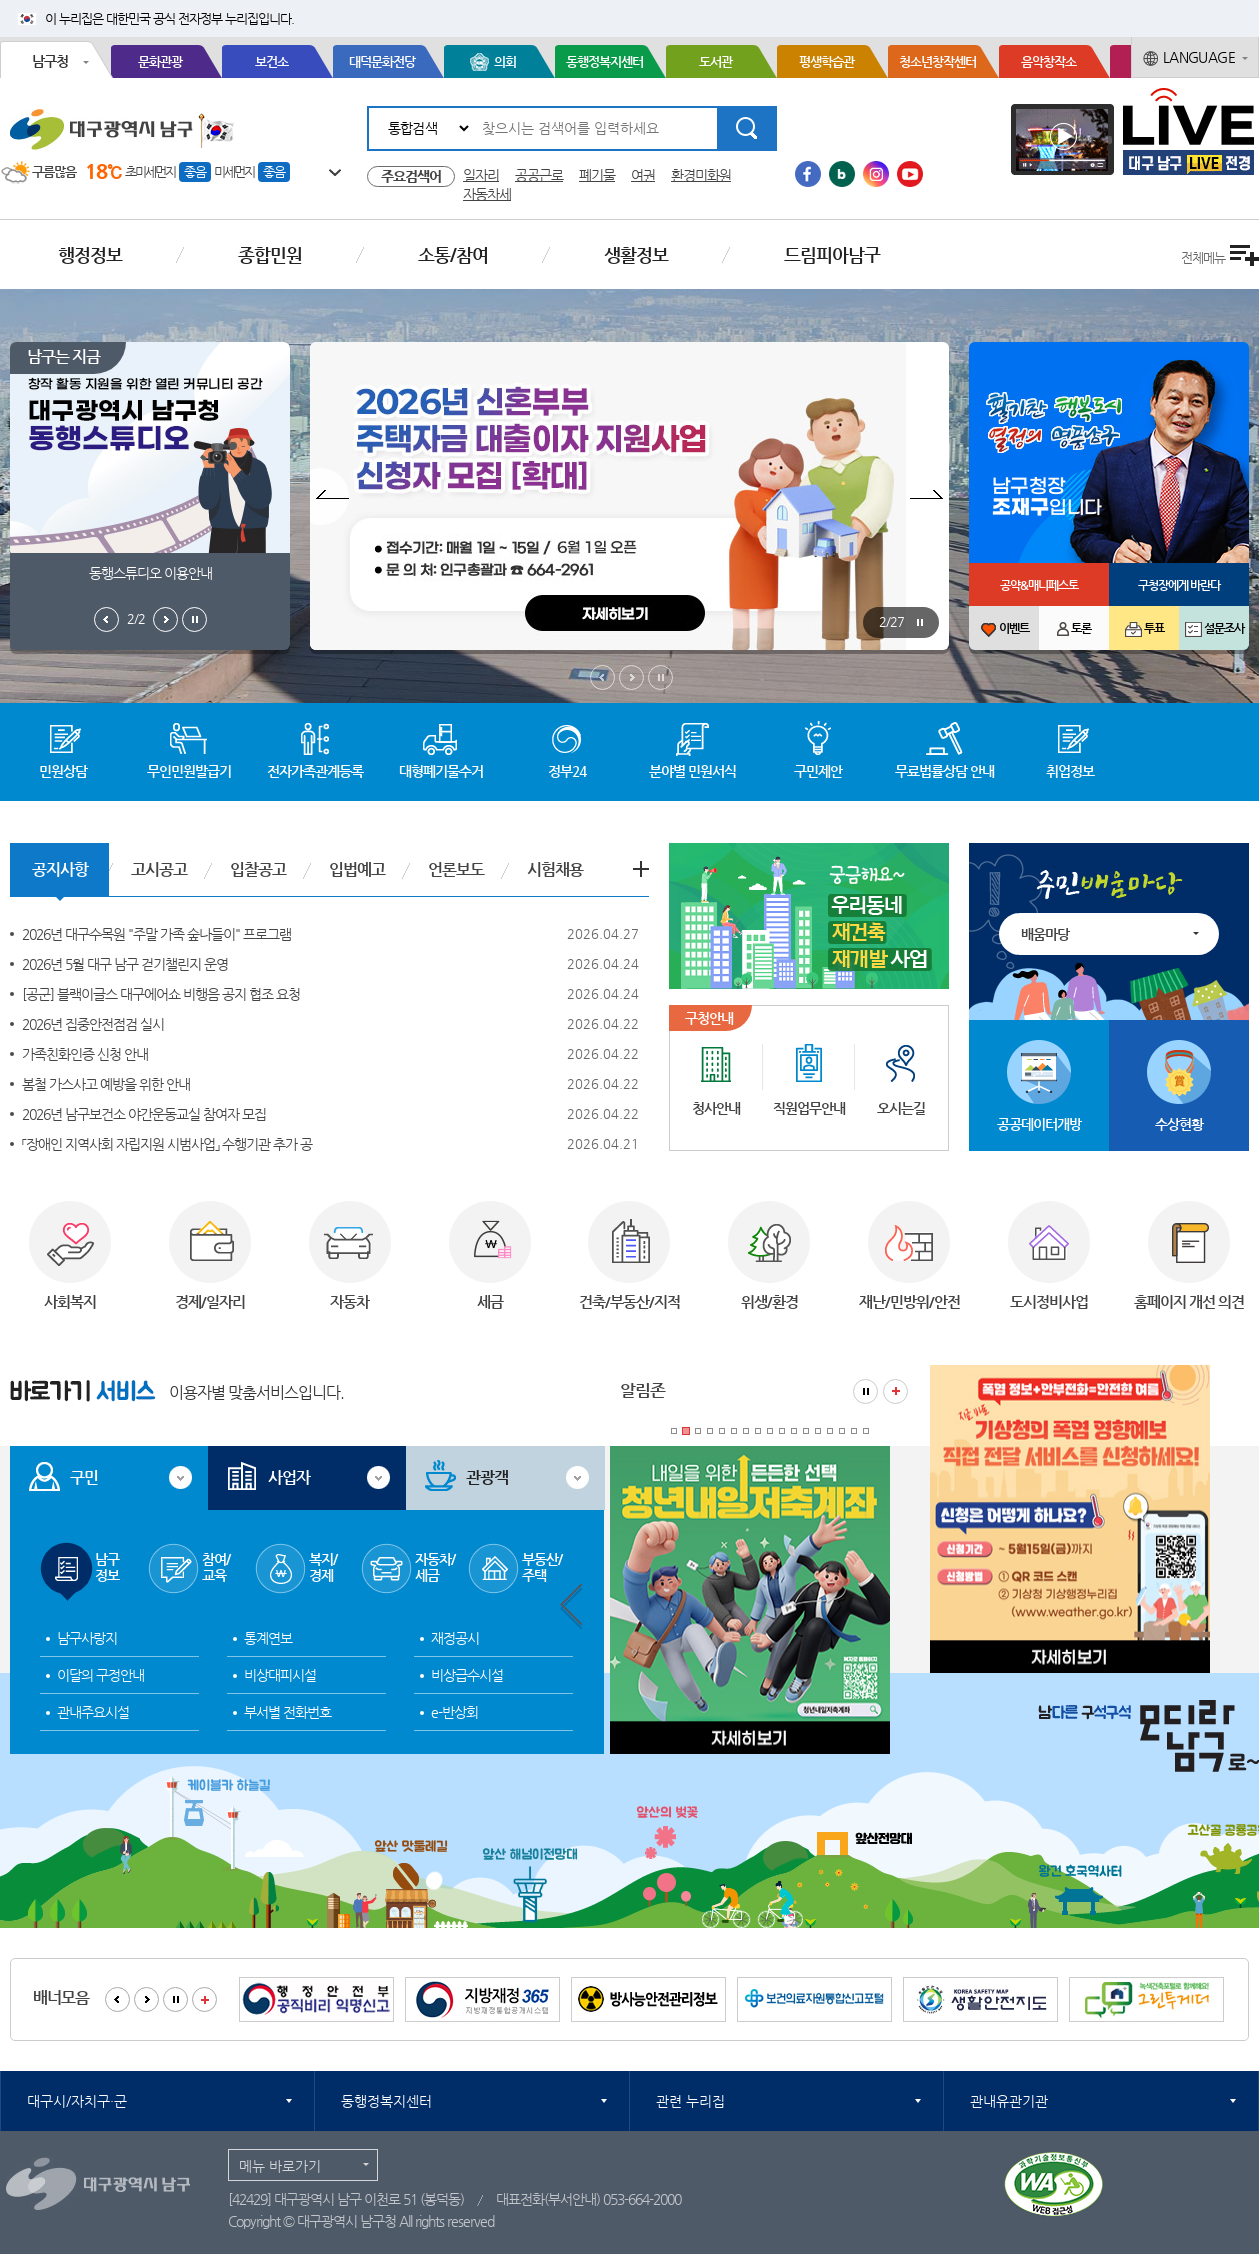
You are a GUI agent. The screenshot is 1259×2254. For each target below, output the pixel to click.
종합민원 (270, 254)
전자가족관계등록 (315, 771)
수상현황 (1179, 1124)
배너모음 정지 (175, 1999)
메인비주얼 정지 (660, 677)
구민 (84, 1477)
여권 (643, 175)
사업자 (289, 1477)
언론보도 (456, 869)
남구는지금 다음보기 (165, 619)
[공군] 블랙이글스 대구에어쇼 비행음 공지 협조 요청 (161, 994)
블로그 (842, 174)
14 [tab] (830, 1431)
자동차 (349, 1301)
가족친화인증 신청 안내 (85, 1054)
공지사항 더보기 (641, 869)
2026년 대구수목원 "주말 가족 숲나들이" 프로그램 (156, 934)
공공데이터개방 (1039, 1124)
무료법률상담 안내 (944, 771)
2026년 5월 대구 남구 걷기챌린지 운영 (125, 964)
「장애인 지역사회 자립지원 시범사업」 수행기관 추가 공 (167, 1144)
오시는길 (901, 1108)
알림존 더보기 (895, 1391)
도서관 (715, 61)
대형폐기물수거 (441, 771)
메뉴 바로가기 (280, 2166)
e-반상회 (454, 1712)
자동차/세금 (435, 1567)
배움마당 (1045, 934)
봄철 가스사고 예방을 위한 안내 (106, 1084)
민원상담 (63, 771)
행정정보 (90, 254)
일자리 (481, 175)
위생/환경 (769, 1301)
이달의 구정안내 (100, 1675)
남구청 (50, 61)
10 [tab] (782, 1431)
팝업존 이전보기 (329, 496)
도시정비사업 (1049, 1301)
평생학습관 (826, 61)
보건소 (271, 61)
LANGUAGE (1199, 57)
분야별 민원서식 (692, 771)
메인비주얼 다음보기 (631, 677)
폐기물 (597, 175)
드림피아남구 (832, 254)
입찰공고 (258, 869)
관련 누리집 (690, 2101)
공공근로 (539, 175)
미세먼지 (234, 171)
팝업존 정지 (919, 622)
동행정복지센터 (604, 61)
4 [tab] (710, 1431)
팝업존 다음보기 (929, 496)
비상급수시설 (467, 1675)
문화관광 (160, 61)
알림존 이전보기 (571, 1606)
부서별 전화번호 (287, 1712)
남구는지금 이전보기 (106, 619)
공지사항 (60, 869)
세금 (490, 1301)
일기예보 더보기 (325, 173)
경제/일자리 (210, 1301)
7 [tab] (746, 1431)
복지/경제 (323, 1567)
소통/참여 (453, 254)
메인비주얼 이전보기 (602, 677)
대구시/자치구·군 (77, 2101)
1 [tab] (674, 1431)
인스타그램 (876, 174)
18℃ (103, 171)
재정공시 (455, 1638)
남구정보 (107, 1567)
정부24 (567, 771)
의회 (505, 61)
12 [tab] (806, 1431)
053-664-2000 (642, 2199)
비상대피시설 (280, 1675)
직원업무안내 (809, 1108)
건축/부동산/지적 (629, 1301)
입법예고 (357, 869)
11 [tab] (794, 1431)
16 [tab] (854, 1431)
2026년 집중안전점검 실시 (93, 1024)
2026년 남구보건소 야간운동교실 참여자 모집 (144, 1114)
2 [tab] (686, 1431)
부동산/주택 (542, 1567)
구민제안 (818, 771)
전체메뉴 (1203, 257)
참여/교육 (216, 1567)
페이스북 (808, 174)
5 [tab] (722, 1431)
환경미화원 (701, 175)
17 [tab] (866, 1431)
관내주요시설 (93, 1712)
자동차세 (487, 194)
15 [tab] (842, 1431)
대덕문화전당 (382, 61)
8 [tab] (758, 1431)
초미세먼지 (150, 171)
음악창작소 (1048, 61)
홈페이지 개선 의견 (1189, 1301)
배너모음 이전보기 (117, 1999)
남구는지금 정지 (194, 619)
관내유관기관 (1009, 2101)
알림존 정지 (865, 1391)
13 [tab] (818, 1431)
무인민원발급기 (189, 771)
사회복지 (70, 1301)
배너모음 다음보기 (146, 1999)
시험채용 (555, 869)
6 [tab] (734, 1431)
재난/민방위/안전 (909, 1301)
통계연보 (268, 1638)
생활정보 (636, 254)
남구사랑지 (87, 1638)
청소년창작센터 (937, 61)
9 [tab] (770, 1431)
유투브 (910, 174)
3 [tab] (698, 1431)
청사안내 (716, 1108)
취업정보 (1070, 771)
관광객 (487, 1477)
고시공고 (159, 869)
